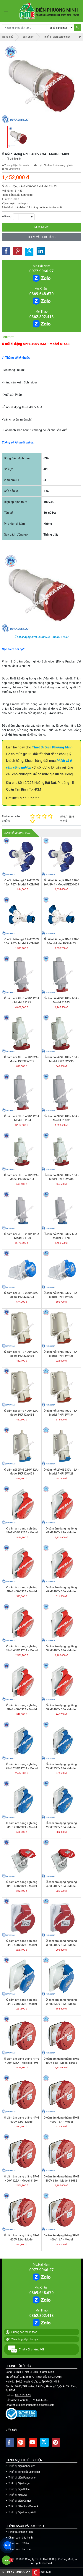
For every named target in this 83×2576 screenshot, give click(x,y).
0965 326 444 (40, 2400)
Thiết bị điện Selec (18, 2489)
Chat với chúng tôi (26, 2349)
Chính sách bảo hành (19, 2537)
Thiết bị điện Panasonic (20, 2477)
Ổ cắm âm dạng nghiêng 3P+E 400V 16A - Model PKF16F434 (61, 1945)
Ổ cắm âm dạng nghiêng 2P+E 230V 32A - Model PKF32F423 (21, 2003)
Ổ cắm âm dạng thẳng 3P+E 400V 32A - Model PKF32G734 (22, 2239)
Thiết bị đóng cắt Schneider (23, 2471)
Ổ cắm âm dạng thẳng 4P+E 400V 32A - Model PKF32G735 (22, 2121)
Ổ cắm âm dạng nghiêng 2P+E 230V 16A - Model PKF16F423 (61, 2003)
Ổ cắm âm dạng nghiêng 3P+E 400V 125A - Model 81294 (22, 1650)
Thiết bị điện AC (16, 2494)
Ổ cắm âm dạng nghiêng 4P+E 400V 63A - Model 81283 (61, 1532)
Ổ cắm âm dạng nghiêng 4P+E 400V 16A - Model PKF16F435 (61, 1886)
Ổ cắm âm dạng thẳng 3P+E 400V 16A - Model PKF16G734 (61, 2239)
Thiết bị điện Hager (18, 2483)
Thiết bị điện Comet (18, 2500)
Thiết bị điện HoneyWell (21, 2512)
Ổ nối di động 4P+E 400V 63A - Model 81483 (41, 637)
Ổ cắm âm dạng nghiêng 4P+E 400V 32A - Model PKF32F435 (21, 1886)
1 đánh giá (14, 158)
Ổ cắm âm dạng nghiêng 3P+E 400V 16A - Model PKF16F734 (61, 1709)
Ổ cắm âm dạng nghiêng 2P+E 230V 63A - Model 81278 (61, 1768)
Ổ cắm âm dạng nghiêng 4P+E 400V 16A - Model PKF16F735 (61, 1591)
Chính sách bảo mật (18, 2549)
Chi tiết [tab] (8, 337)
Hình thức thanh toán (19, 2531)
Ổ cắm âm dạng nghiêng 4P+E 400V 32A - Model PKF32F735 (21, 1591)
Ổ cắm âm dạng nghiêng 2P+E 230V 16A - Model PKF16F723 (61, 1827)
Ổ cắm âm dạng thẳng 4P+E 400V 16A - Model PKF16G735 (61, 2121)
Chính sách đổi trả (17, 2543)
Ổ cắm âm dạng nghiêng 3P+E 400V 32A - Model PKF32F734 (21, 1709)
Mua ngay (41, 227)
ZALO (7, 2545)
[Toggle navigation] (7, 11)
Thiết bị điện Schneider (20, 2466)
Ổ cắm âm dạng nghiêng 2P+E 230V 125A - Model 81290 (22, 1768)
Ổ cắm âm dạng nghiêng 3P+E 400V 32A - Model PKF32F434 (21, 1945)
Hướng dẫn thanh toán (21, 2332)
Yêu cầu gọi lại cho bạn (22, 2339)
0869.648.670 (41, 294)
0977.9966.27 (41, 271)
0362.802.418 (41, 316)
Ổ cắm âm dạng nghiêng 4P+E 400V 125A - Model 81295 (22, 1532)
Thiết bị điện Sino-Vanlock (22, 2506)
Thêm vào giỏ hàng (41, 237)
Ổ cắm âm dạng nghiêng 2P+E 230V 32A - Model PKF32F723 (21, 1827)
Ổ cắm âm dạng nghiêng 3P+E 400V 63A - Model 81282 (61, 1650)
